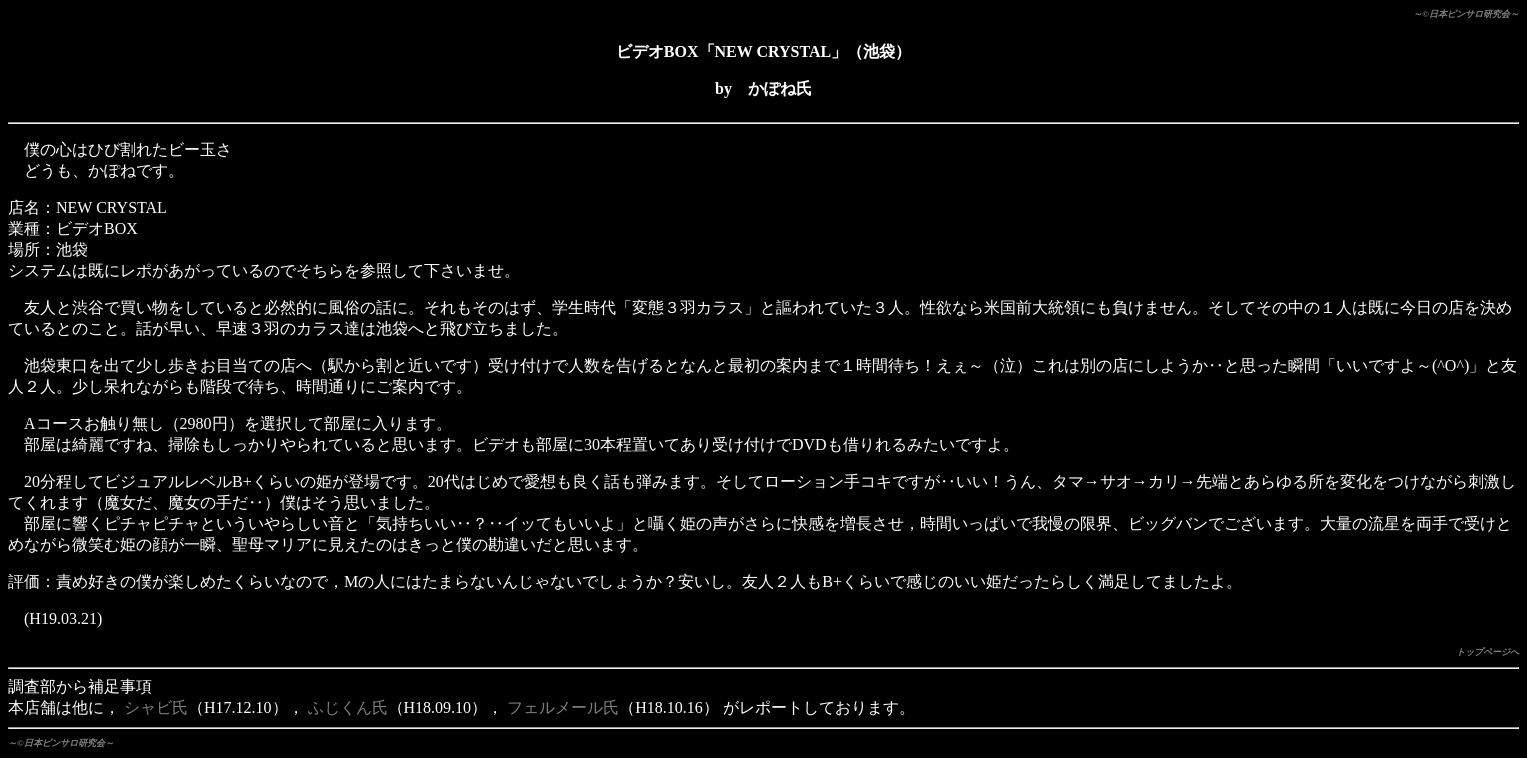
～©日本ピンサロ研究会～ (1466, 14)
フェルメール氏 (563, 707)
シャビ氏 (156, 707)
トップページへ (1487, 652)
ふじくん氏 (348, 707)
